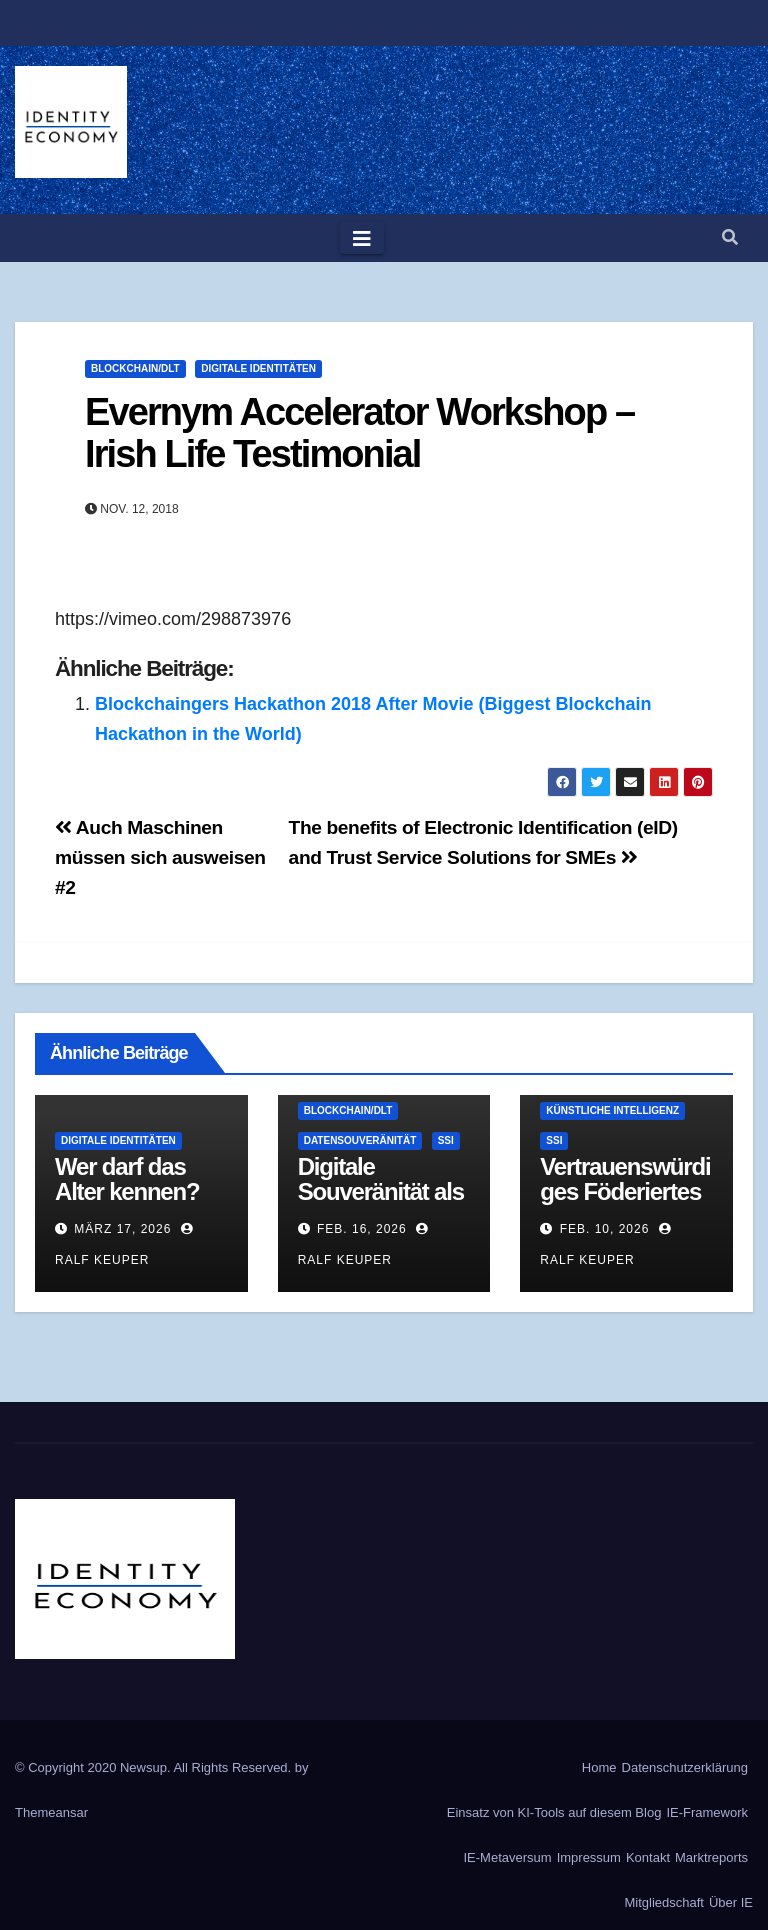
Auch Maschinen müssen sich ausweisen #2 (160, 857)
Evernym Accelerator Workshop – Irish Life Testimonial (359, 433)
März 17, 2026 (122, 1229)
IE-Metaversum (508, 1857)
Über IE (731, 1902)
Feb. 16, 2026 (362, 1229)
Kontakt (648, 1857)
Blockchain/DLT (135, 368)
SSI (446, 1140)
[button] (730, 237)
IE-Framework (707, 1812)
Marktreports (711, 1857)
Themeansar (51, 1812)
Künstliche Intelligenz (612, 1110)
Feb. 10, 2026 (605, 1229)
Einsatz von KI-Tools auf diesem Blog (554, 1812)
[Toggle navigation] (362, 238)
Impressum (589, 1857)
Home (599, 1767)
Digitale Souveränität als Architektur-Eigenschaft (381, 1204)
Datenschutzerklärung (685, 1767)
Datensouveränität (360, 1140)
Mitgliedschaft (663, 1902)
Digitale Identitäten (258, 368)
